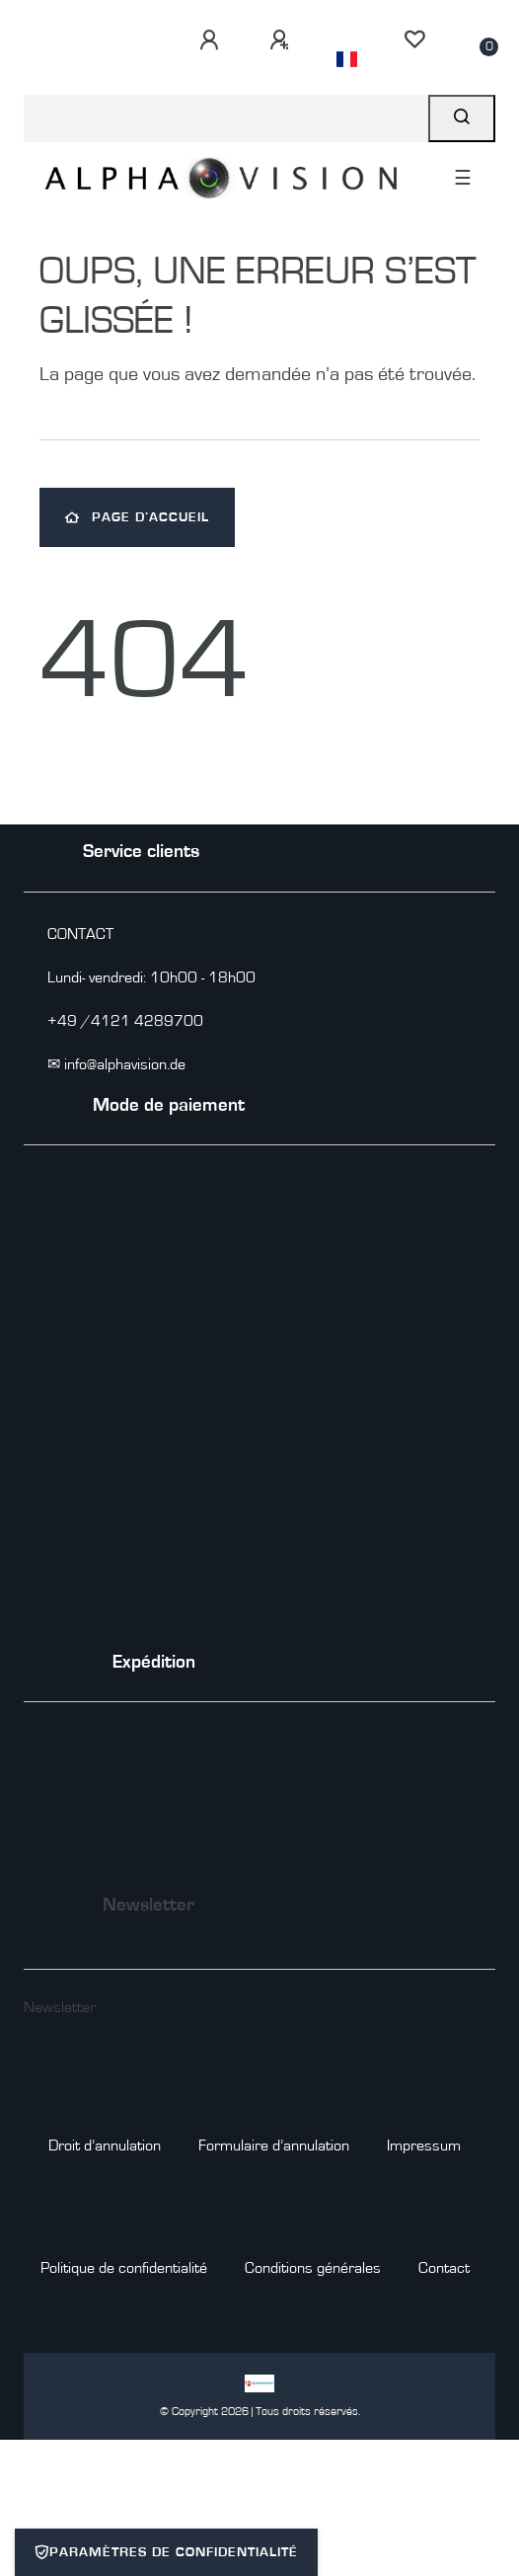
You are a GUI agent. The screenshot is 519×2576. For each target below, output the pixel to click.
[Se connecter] (209, 40)
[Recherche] (461, 118)
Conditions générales (313, 2268)
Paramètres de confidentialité (166, 2552)
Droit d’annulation (104, 2145)
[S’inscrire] (279, 40)
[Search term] (226, 118)
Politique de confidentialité (123, 2268)
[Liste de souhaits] (414, 39)
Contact (444, 2268)
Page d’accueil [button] (137, 517)
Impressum (424, 2145)
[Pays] (347, 59)
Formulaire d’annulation (273, 2145)
